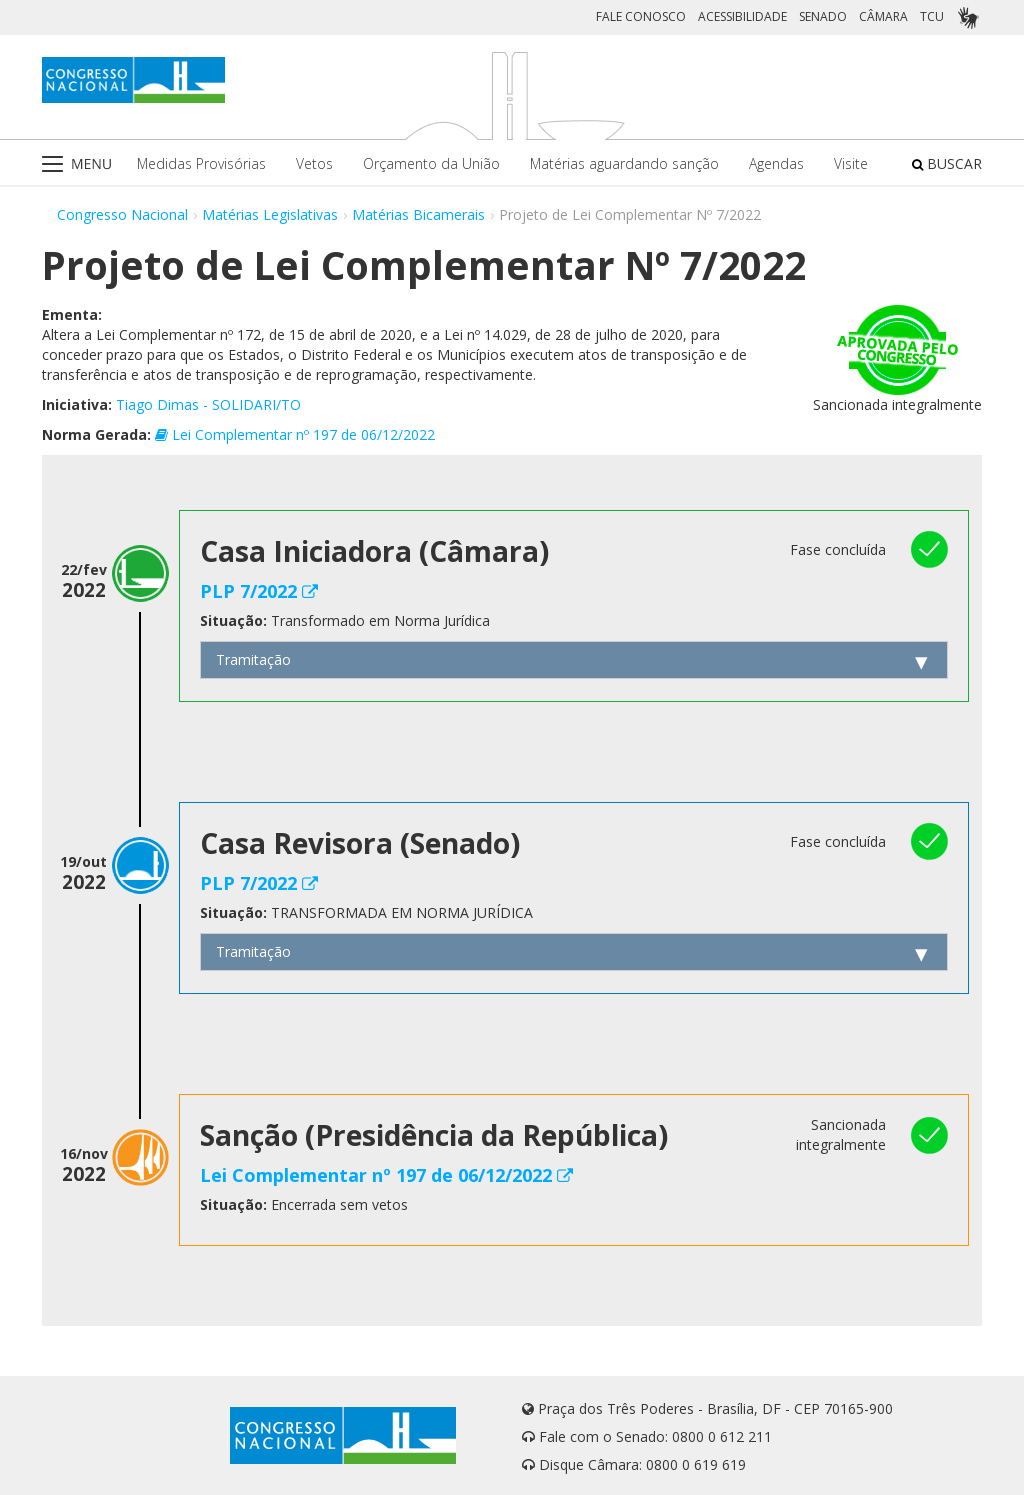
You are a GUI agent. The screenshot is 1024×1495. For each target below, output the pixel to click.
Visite (851, 163)
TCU (932, 16)
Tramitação (253, 659)
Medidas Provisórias (201, 163)
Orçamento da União (431, 163)
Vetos (314, 163)
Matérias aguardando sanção (624, 163)
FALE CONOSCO (641, 16)
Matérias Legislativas (270, 214)
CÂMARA (883, 16)
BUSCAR (947, 163)
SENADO (823, 16)
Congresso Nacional (122, 214)
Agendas (776, 163)
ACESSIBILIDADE (742, 16)
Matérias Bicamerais (418, 214)
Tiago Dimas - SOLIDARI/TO (208, 404)
